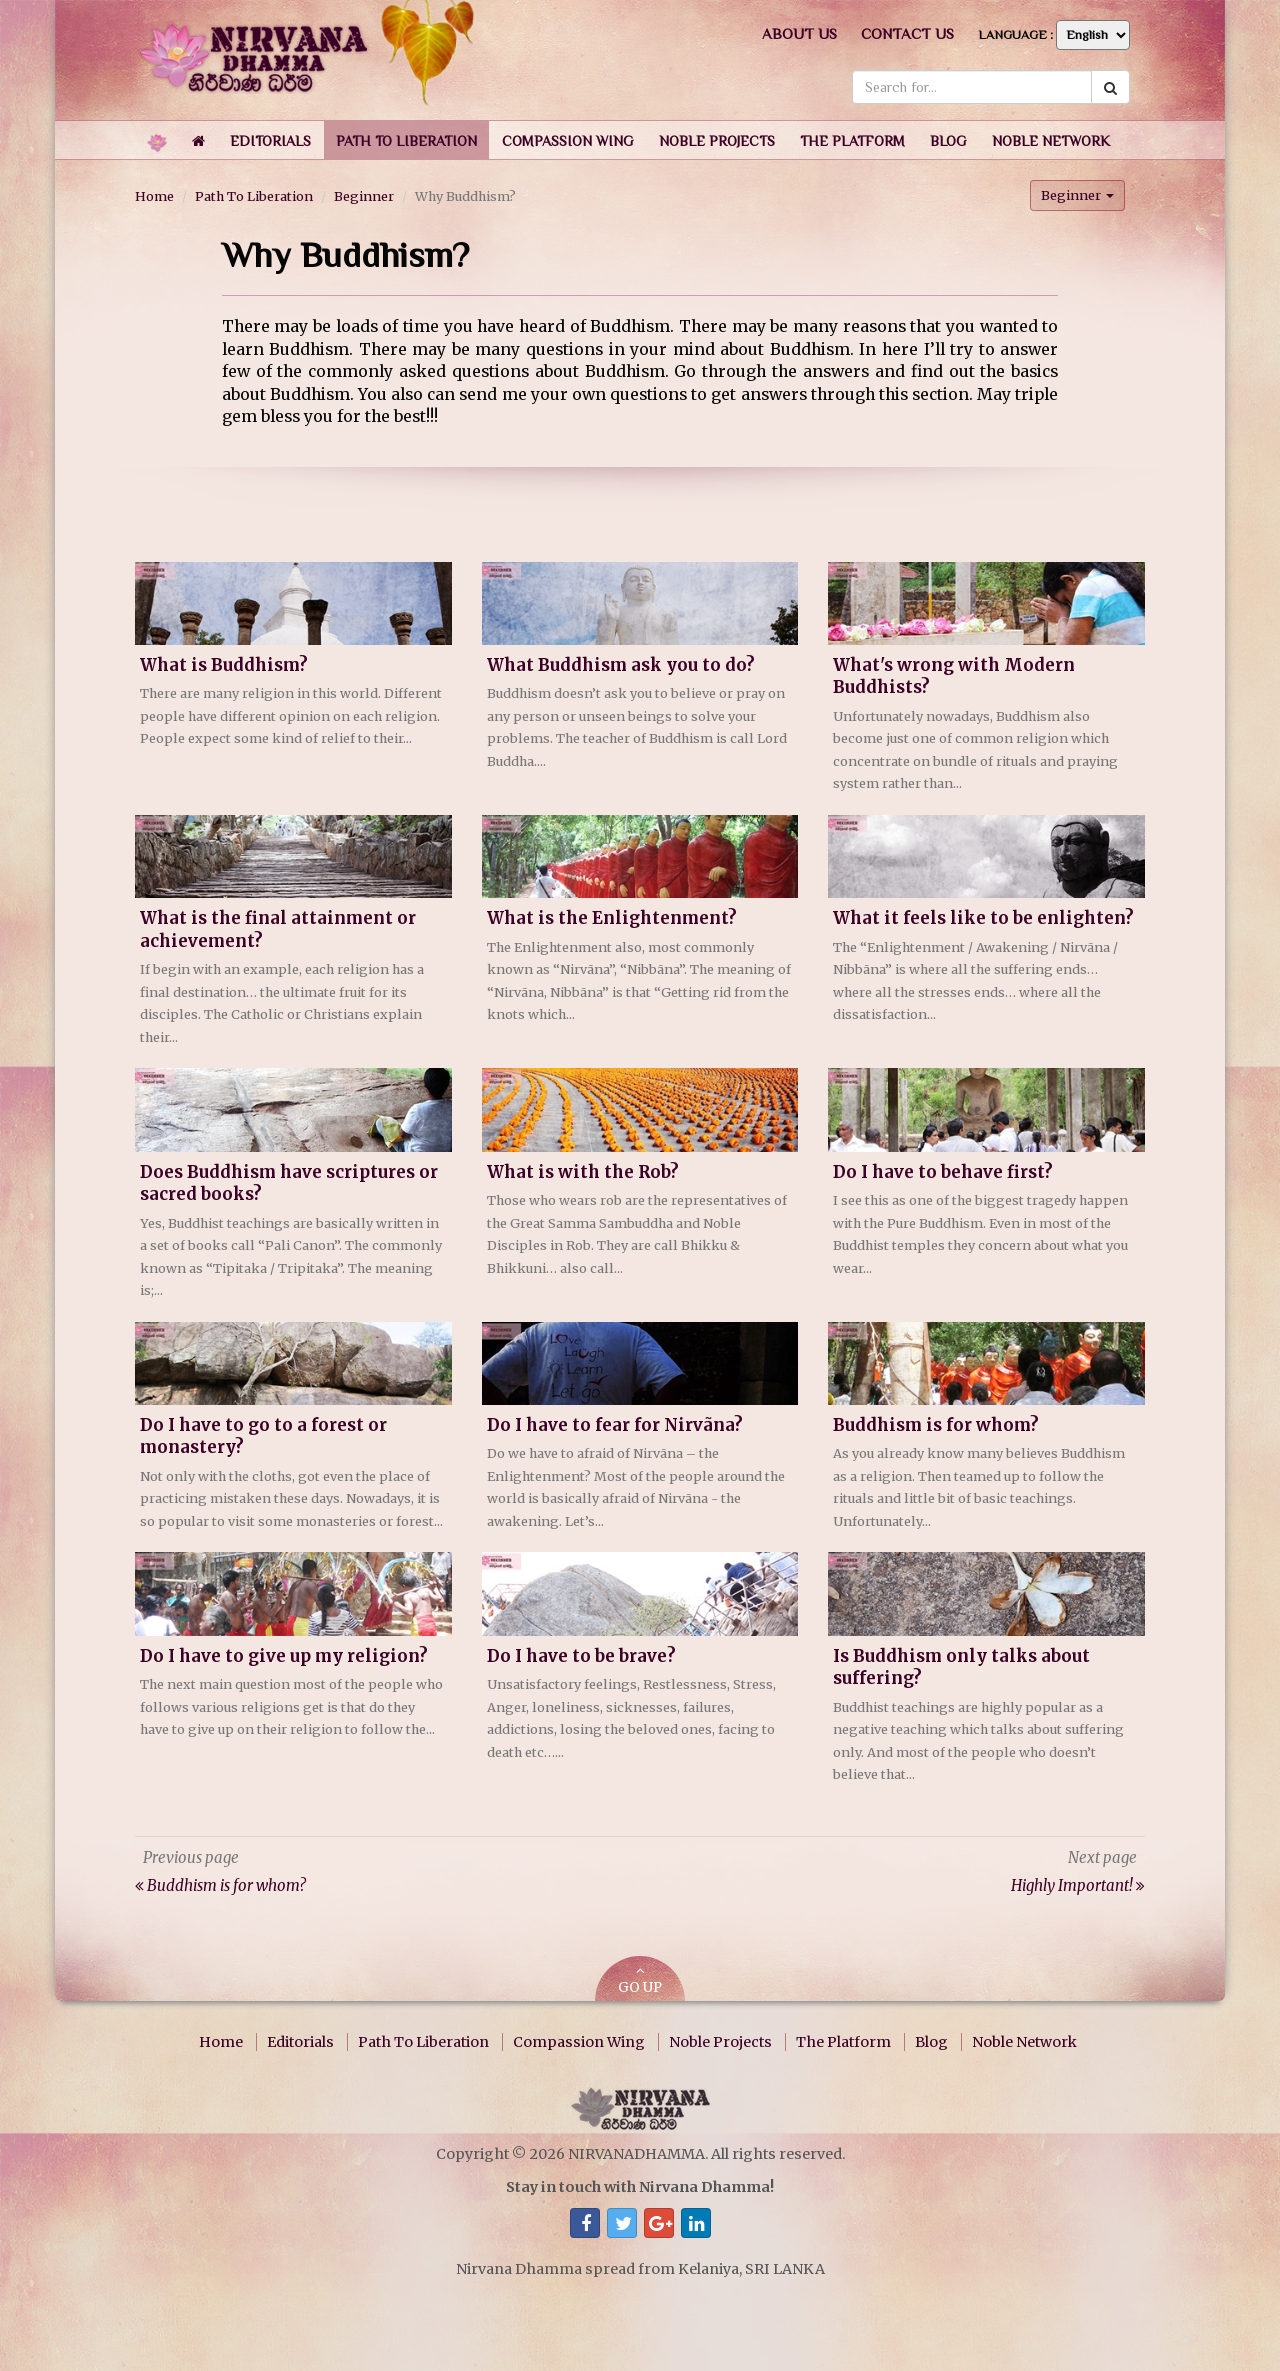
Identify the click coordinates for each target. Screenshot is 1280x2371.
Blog (931, 2042)
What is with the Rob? (583, 1172)
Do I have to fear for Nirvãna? (615, 1425)
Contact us (907, 33)
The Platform (843, 2042)
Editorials (300, 2042)
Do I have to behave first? (943, 1172)
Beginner (364, 196)
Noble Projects (720, 2042)
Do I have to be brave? (581, 1656)
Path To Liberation (254, 196)
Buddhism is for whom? (936, 1425)
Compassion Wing (579, 2042)
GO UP (640, 1980)
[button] (270, 140)
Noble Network (1024, 2042)
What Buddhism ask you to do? (621, 665)
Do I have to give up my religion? (284, 1656)
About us (799, 33)
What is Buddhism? (224, 665)
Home (154, 196)
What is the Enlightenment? (612, 918)
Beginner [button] (1077, 195)
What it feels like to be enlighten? (983, 918)
